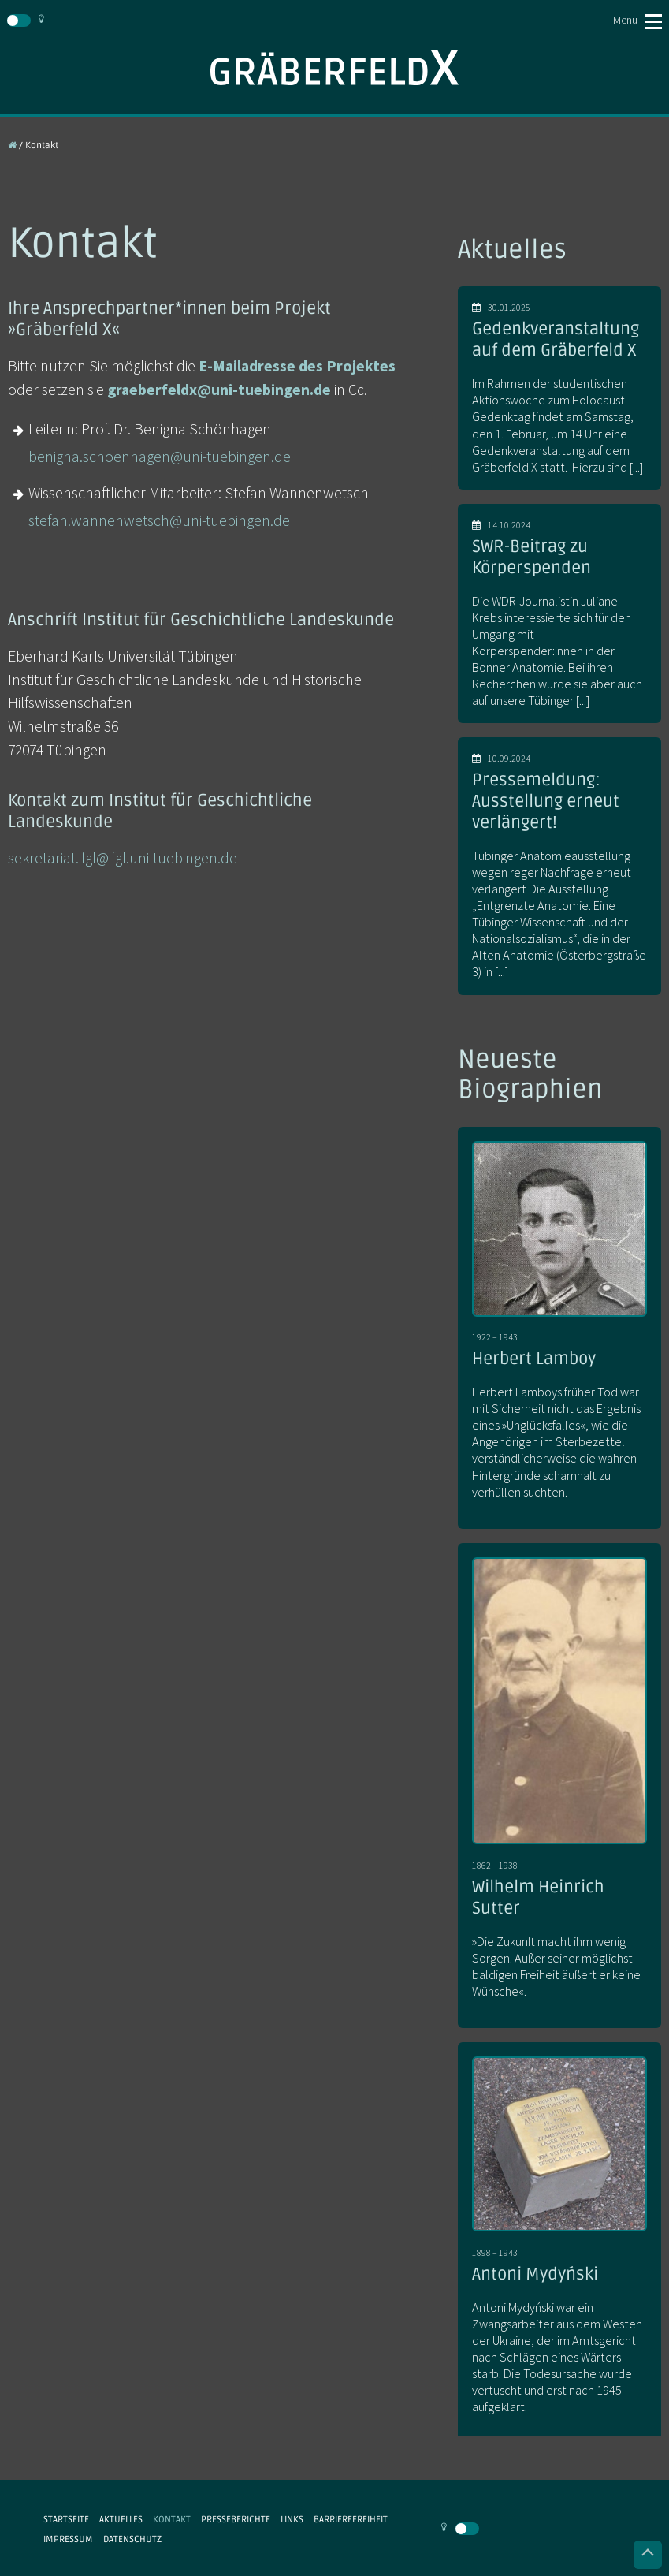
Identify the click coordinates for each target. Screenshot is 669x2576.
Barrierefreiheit (351, 2519)
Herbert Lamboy (534, 1358)
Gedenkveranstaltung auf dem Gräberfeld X (555, 339)
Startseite (66, 2519)
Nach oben (648, 2555)
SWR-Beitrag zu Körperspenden (531, 557)
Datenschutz (132, 2538)
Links (292, 2519)
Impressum (68, 2538)
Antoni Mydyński (535, 2274)
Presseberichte (235, 2519)
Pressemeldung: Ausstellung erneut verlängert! (545, 801)
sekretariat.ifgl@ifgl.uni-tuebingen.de (122, 857)
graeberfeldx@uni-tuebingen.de (219, 389)
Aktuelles (121, 2519)
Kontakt (172, 2519)
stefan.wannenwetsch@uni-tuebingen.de (159, 520)
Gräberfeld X (334, 67)
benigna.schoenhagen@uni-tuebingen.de (159, 456)
